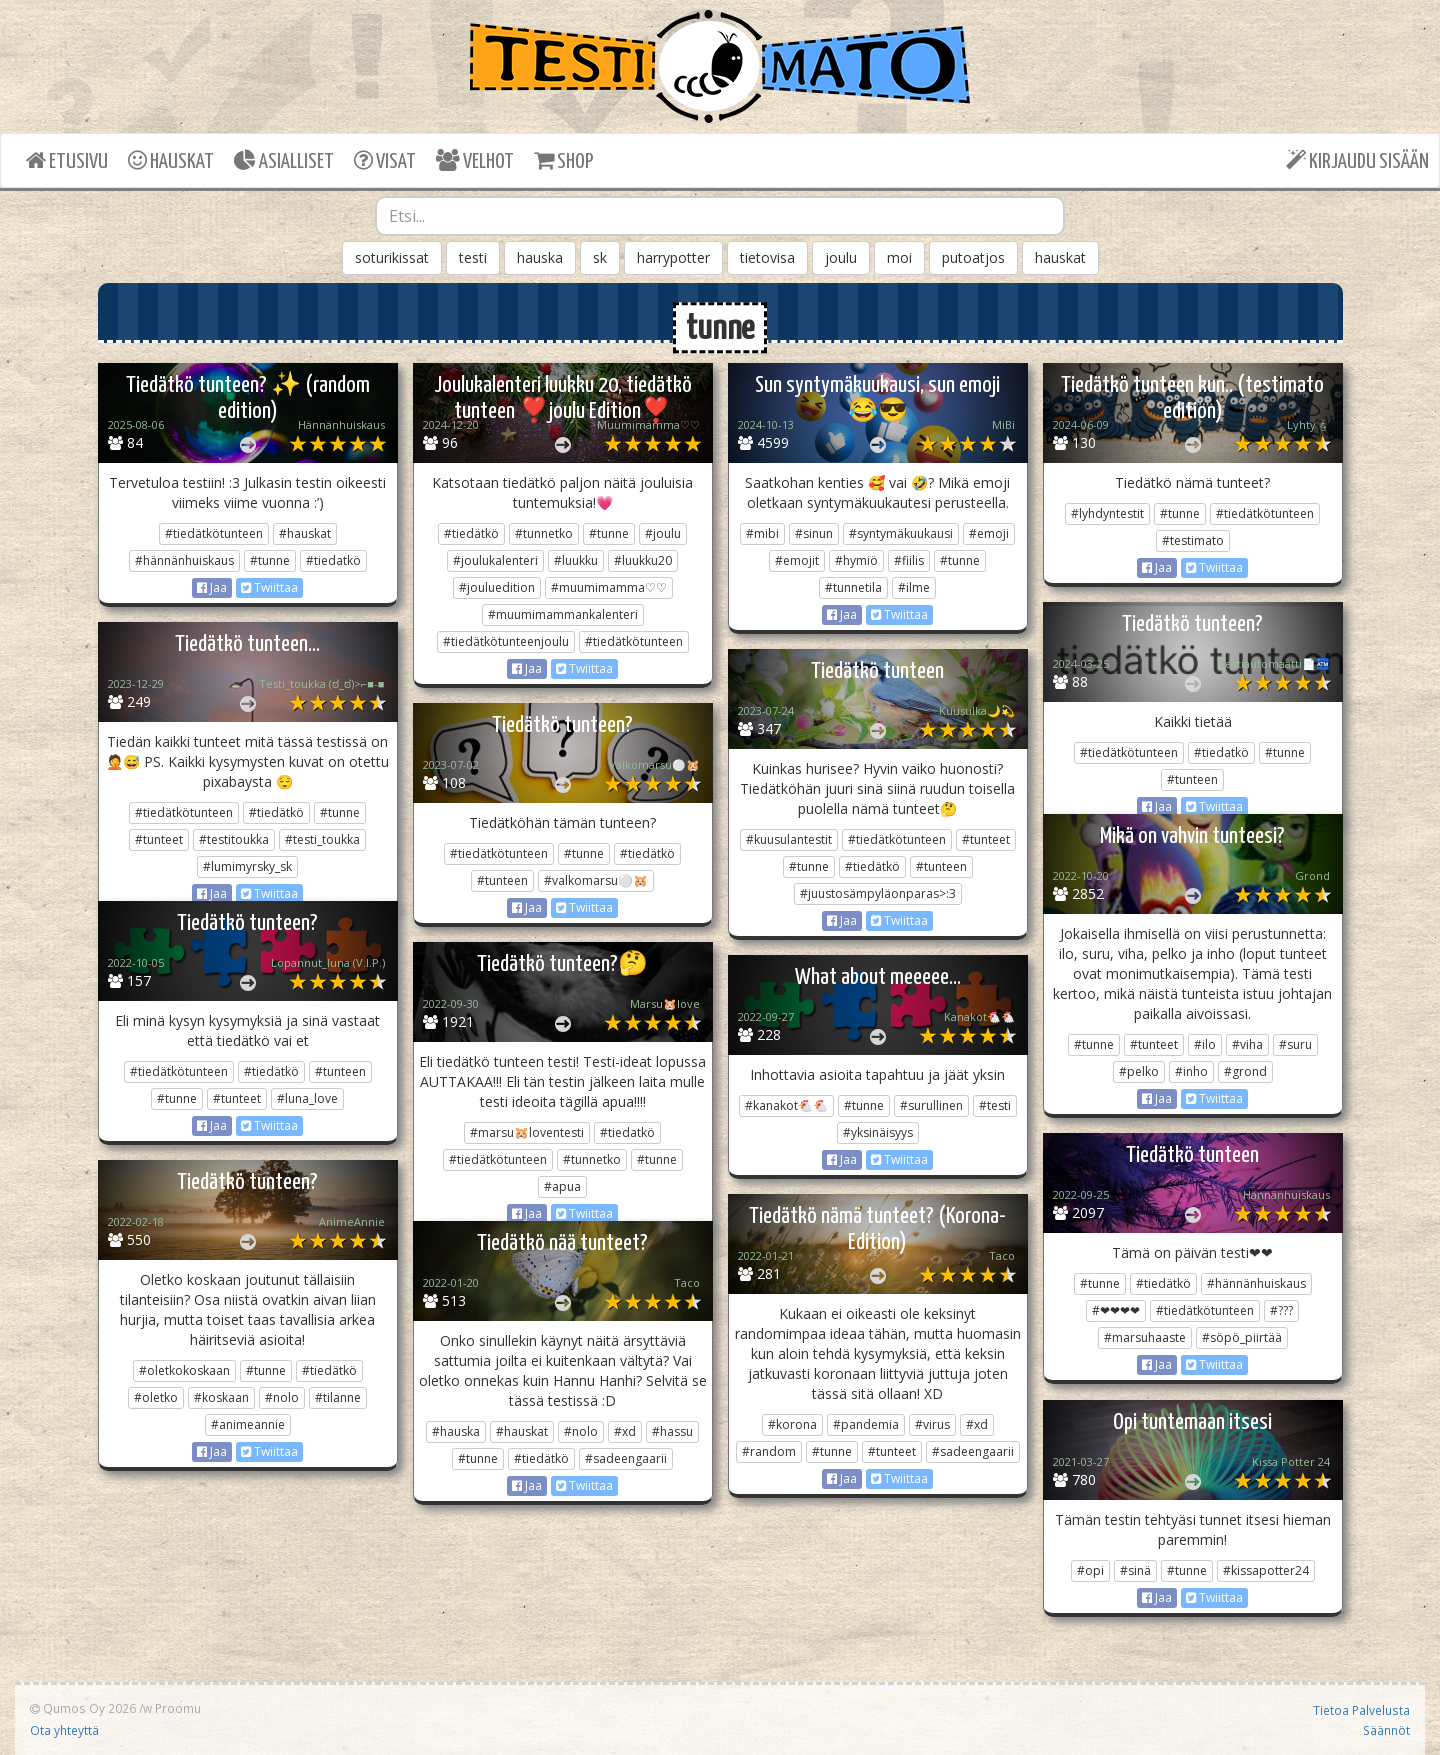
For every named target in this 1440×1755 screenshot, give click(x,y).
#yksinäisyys (878, 1132)
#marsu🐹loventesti (527, 1132)
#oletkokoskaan (184, 1370)
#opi (1090, 1570)
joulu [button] (841, 257)
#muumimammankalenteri (563, 614)
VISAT (385, 160)
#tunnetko (544, 533)
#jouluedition (497, 587)
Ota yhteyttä (64, 1730)
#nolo (282, 1397)
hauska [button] (540, 257)
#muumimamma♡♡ (609, 587)
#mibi (762, 533)
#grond (1245, 1071)
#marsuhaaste (1145, 1337)
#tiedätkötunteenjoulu (506, 641)
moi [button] (899, 257)
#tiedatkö (333, 560)
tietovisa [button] (767, 257)
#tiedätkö (471, 533)
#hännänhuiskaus (184, 560)
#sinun (814, 533)
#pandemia (866, 1424)
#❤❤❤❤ (1116, 1310)
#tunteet (159, 839)
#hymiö (856, 560)
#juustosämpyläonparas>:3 (878, 893)
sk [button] (600, 257)
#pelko (1139, 1071)
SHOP (563, 160)
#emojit (797, 560)
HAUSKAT (171, 160)
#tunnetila (853, 587)
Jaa (212, 587)
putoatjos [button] (973, 257)
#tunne (270, 560)
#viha (1247, 1044)
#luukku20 (643, 560)
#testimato (1193, 540)
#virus (932, 1424)
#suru (1295, 1044)
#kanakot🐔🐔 (786, 1105)
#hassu (672, 1431)
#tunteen (1192, 779)
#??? (1281, 1310)
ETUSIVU (67, 160)
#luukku (576, 560)
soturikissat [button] (392, 257)
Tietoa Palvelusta (1361, 1710)
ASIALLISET (284, 160)
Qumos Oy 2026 (83, 1708)
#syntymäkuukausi (901, 533)
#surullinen (931, 1105)
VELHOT (475, 160)
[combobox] (720, 216)
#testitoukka (234, 839)
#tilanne (338, 1397)
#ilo (1205, 1044)
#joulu (663, 533)
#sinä (1135, 1570)
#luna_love (307, 1098)
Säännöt (1386, 1730)
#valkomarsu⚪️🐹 (596, 880)
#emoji (989, 533)
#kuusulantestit (789, 839)
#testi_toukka (322, 839)
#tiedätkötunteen (214, 533)
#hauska (456, 1431)
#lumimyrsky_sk (247, 866)
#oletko (156, 1397)
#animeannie (248, 1424)
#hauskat (305, 533)
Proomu (178, 1708)
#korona (792, 1424)
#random (769, 1451)
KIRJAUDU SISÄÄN (1357, 160)
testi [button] (473, 257)
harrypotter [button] (673, 257)
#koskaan (221, 1397)
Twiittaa (269, 587)
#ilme (914, 587)
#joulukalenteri (495, 560)
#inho (1191, 1071)
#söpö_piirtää (1242, 1337)
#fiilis (909, 560)
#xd (977, 1424)
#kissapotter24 (1266, 1570)
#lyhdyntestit (1107, 513)
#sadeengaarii (973, 1451)
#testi (995, 1105)
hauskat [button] (1060, 257)
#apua (562, 1186)
